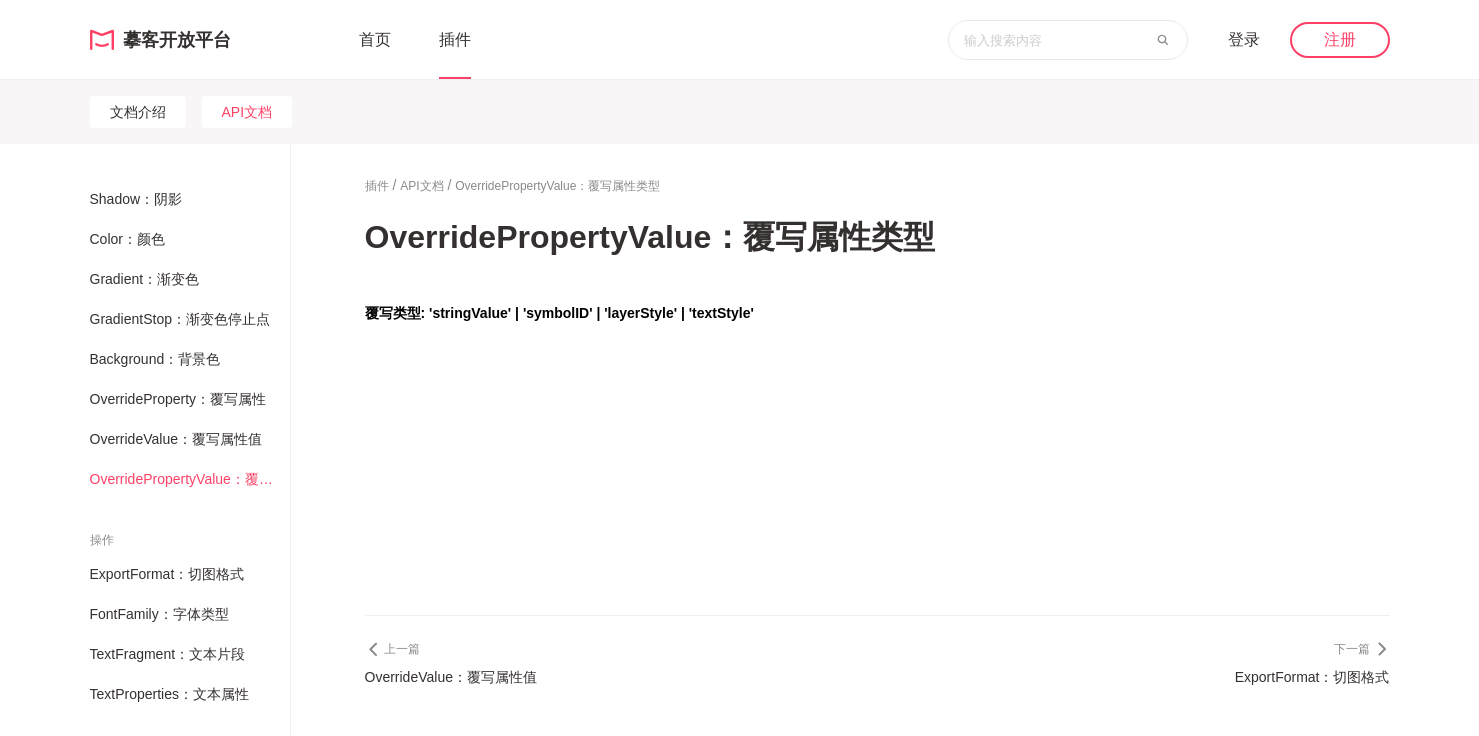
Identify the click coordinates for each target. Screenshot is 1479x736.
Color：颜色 (127, 239)
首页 (375, 39)
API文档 (247, 112)
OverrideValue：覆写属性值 (176, 439)
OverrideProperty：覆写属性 (178, 399)
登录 (1244, 39)
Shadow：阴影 (136, 199)
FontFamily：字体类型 (159, 614)
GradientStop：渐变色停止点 (180, 319)
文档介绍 (138, 112)
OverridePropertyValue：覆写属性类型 (187, 479)
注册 (1340, 39)
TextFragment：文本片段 (168, 654)
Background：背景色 (155, 359)
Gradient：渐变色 (145, 279)
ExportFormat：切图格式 (167, 574)
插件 (455, 39)
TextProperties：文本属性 (169, 694)
